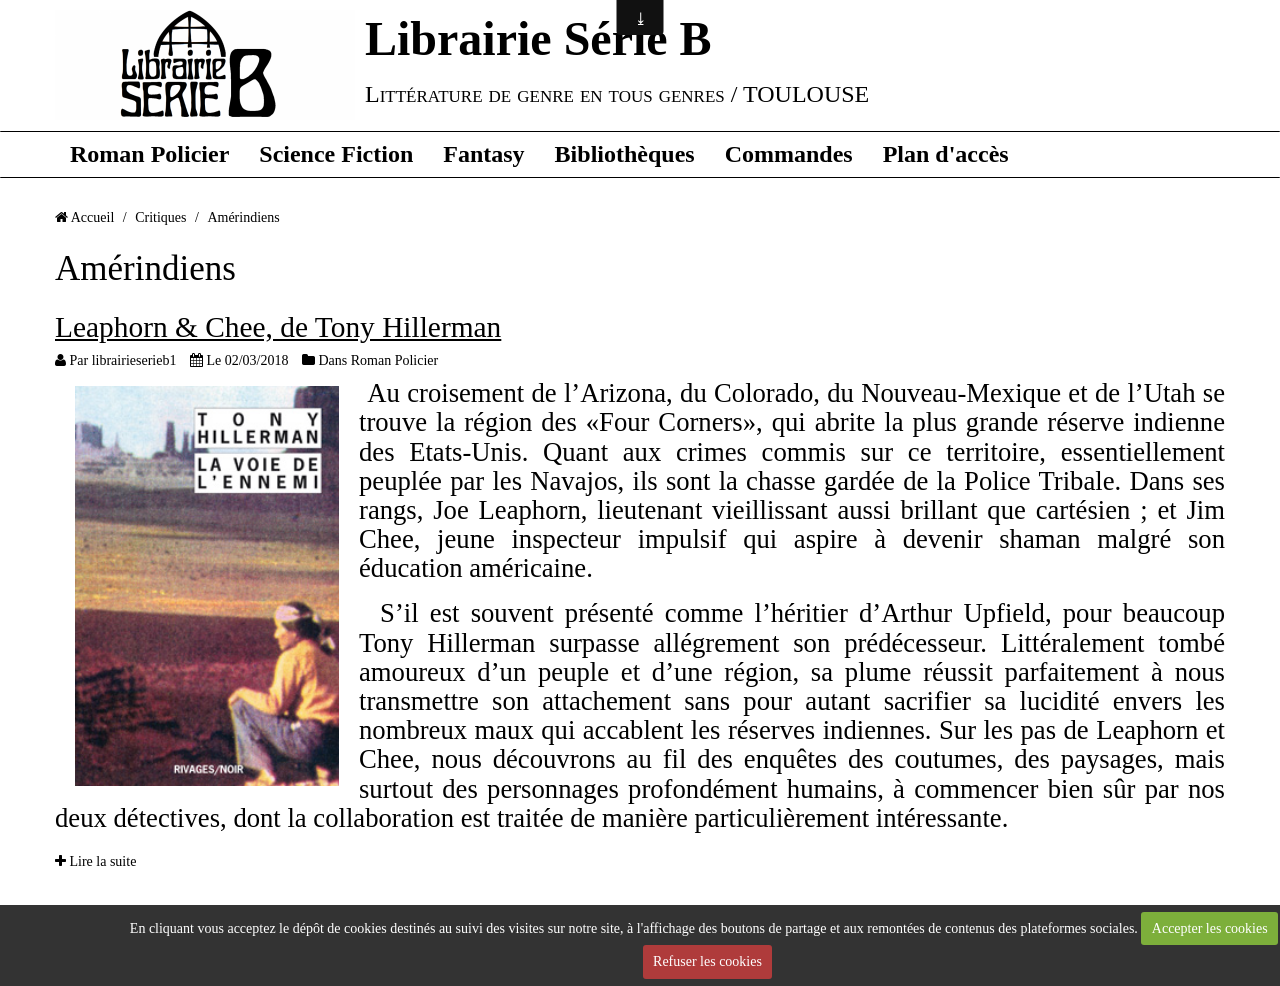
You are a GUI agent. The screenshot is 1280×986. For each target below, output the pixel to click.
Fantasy (483, 154)
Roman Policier (149, 154)
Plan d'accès (946, 154)
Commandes (789, 154)
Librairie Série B (538, 38)
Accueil (93, 217)
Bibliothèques (625, 154)
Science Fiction (336, 154)
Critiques (160, 217)
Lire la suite (95, 861)
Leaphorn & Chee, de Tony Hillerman (278, 327)
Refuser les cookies (707, 961)
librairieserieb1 (134, 360)
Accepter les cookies (1210, 928)
